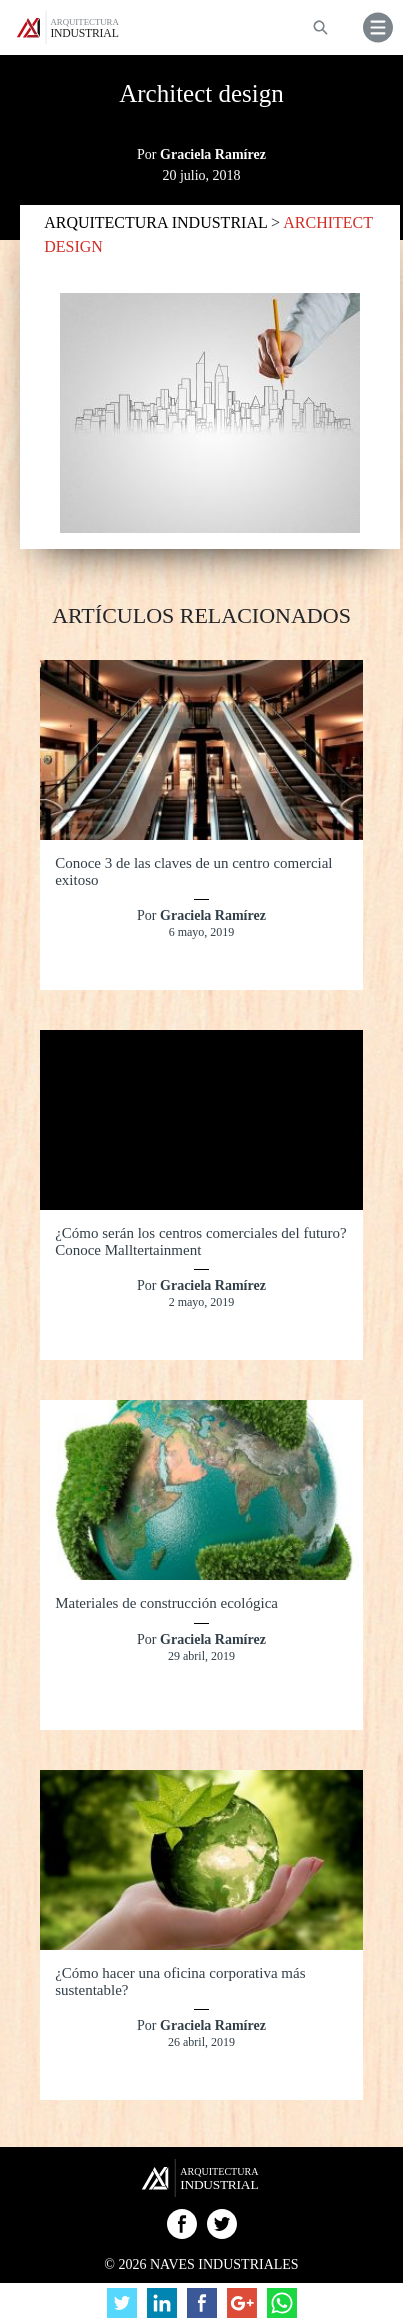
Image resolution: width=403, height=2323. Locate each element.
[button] (378, 27)
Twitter (222, 2224)
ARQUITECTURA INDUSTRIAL (157, 222)
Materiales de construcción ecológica (166, 1603)
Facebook (182, 2224)
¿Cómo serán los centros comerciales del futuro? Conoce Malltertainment (201, 1241)
